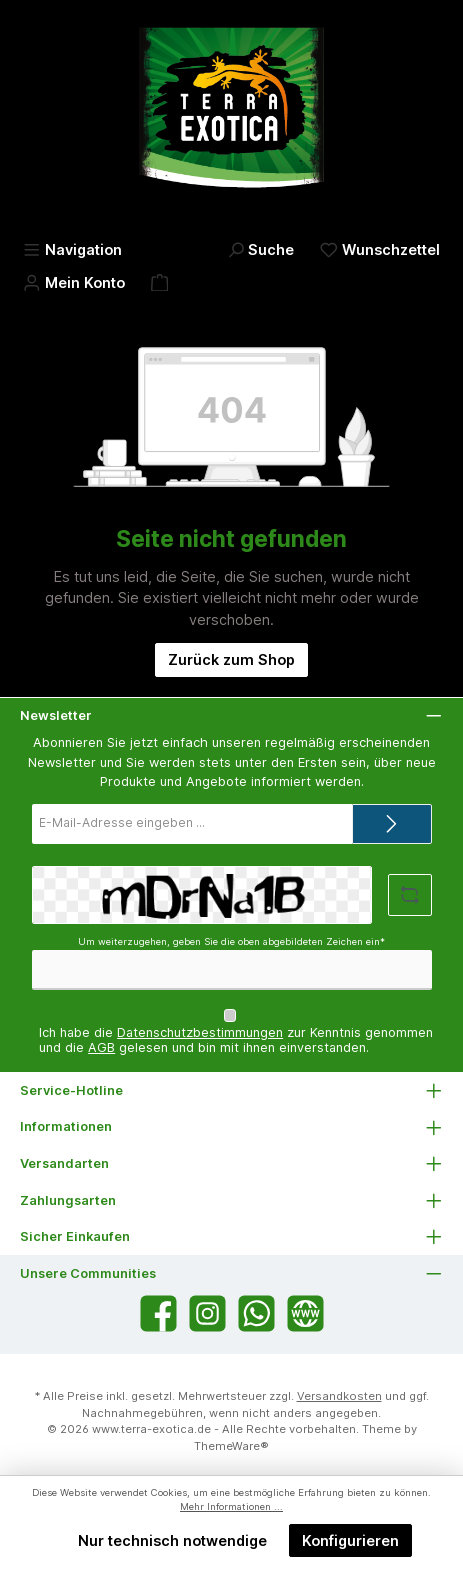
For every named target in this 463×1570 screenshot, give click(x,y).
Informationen (66, 1126)
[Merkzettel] (380, 249)
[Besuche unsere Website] (305, 1313)
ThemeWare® (231, 1446)
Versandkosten (339, 1396)
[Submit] (392, 824)
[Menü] (72, 249)
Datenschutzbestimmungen (200, 1032)
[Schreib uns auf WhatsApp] (256, 1313)
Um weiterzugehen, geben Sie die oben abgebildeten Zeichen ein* (231, 941)
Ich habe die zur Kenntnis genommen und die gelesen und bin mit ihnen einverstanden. (236, 1040)
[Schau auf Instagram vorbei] (207, 1313)
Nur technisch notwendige (172, 1540)
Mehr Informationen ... (231, 1506)
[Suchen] (261, 249)
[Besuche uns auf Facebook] (158, 1313)
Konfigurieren (350, 1540)
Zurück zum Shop (231, 659)
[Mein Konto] (74, 282)
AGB (101, 1047)
